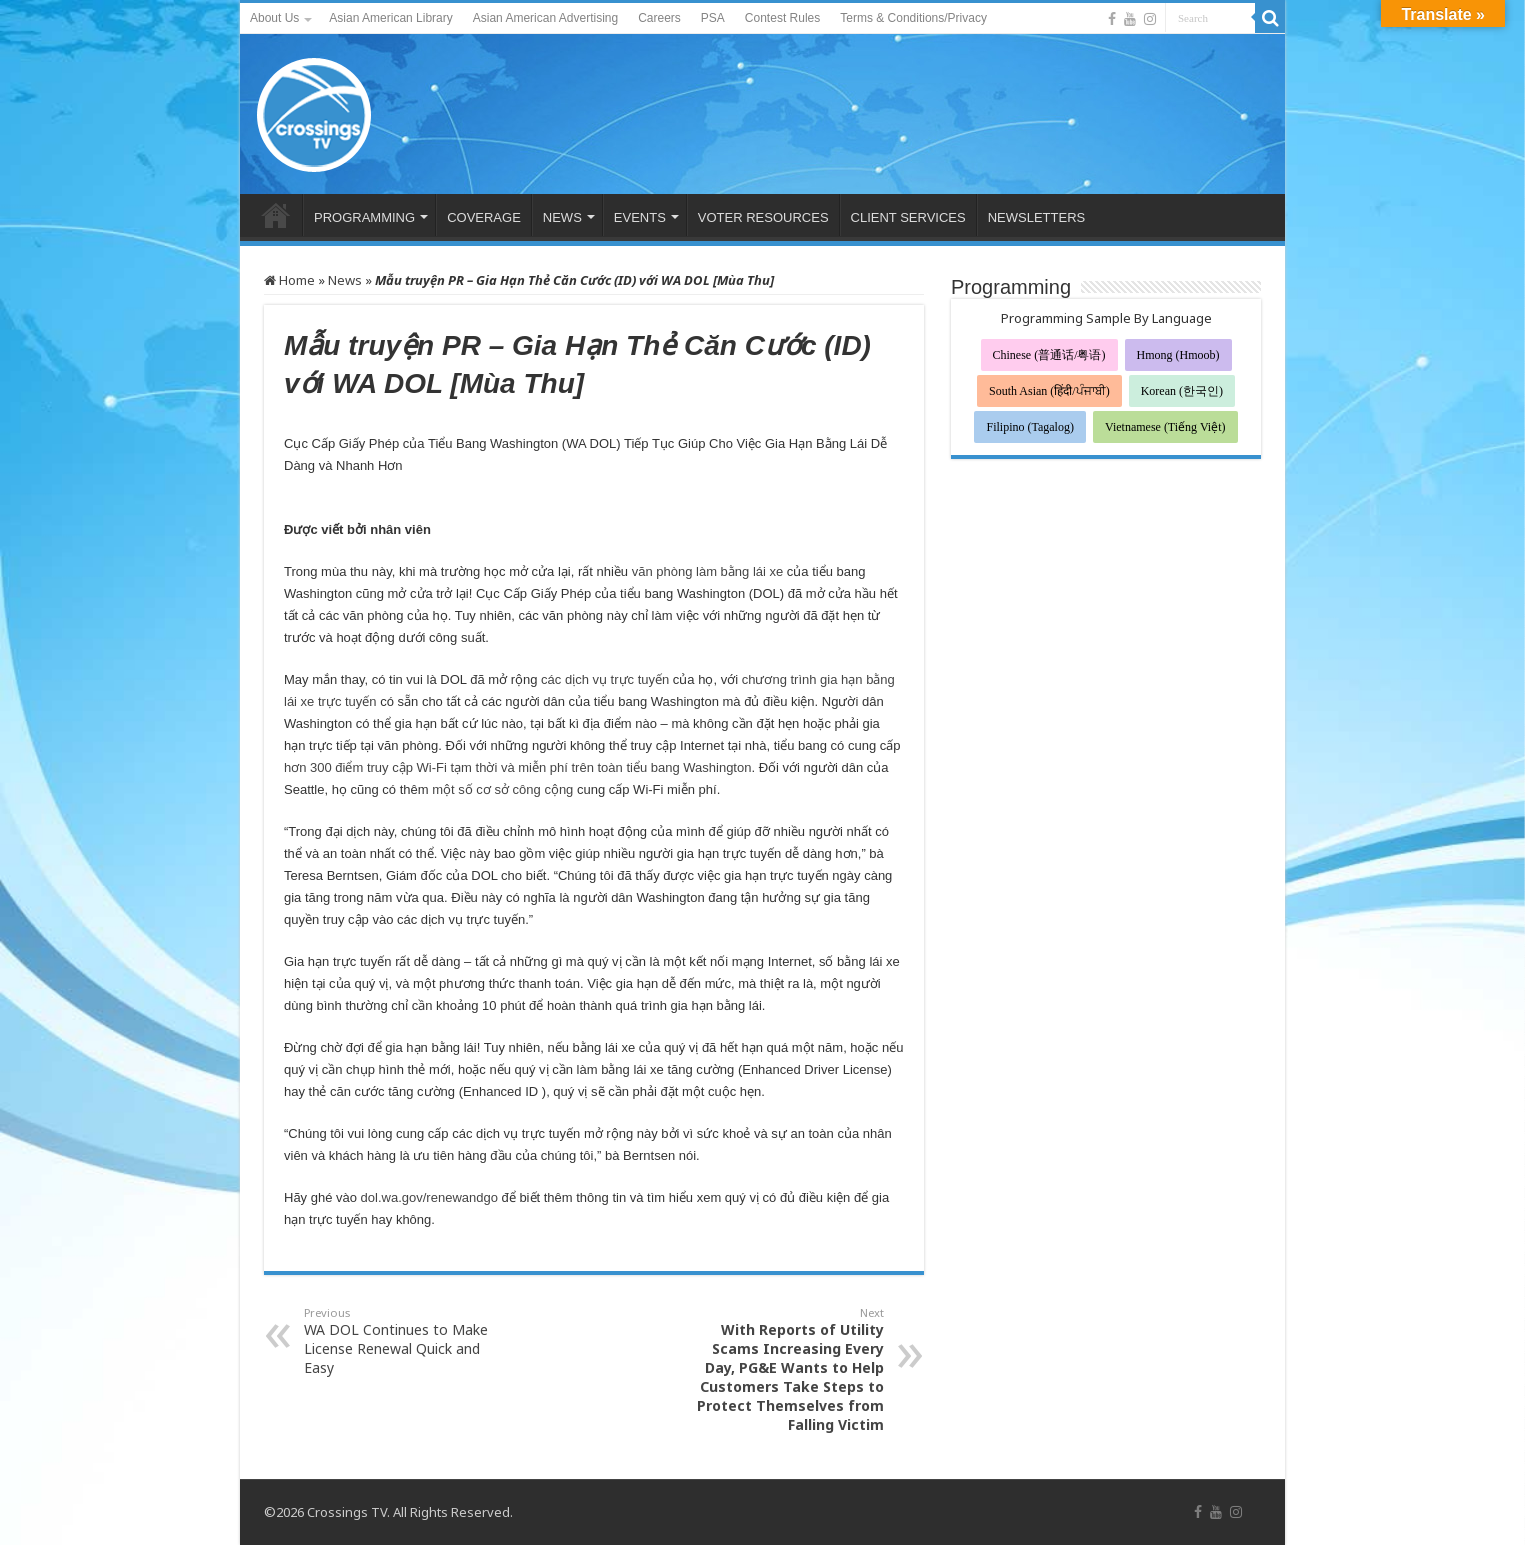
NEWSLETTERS (1037, 217)
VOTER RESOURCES (763, 217)
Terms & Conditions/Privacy (913, 18)
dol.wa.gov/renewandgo (429, 1197)
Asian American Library (390, 18)
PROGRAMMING (364, 217)
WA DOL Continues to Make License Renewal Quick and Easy (406, 1341)
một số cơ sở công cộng (502, 789)
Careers (659, 18)
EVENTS (640, 217)
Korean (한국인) (1182, 391)
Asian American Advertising (545, 18)
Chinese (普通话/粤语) (1049, 355)
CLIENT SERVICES (908, 217)
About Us (274, 18)
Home (289, 280)
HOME (276, 215)
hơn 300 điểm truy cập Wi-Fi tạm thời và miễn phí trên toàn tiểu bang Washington (517, 767)
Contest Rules (782, 18)
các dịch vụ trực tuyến (605, 679)
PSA (713, 18)
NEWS (562, 217)
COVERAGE (484, 217)
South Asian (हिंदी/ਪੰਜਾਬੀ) (1049, 391)
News (345, 280)
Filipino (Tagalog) (1029, 427)
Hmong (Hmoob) (1178, 355)
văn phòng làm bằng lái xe (708, 571)
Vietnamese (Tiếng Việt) (1165, 427)
